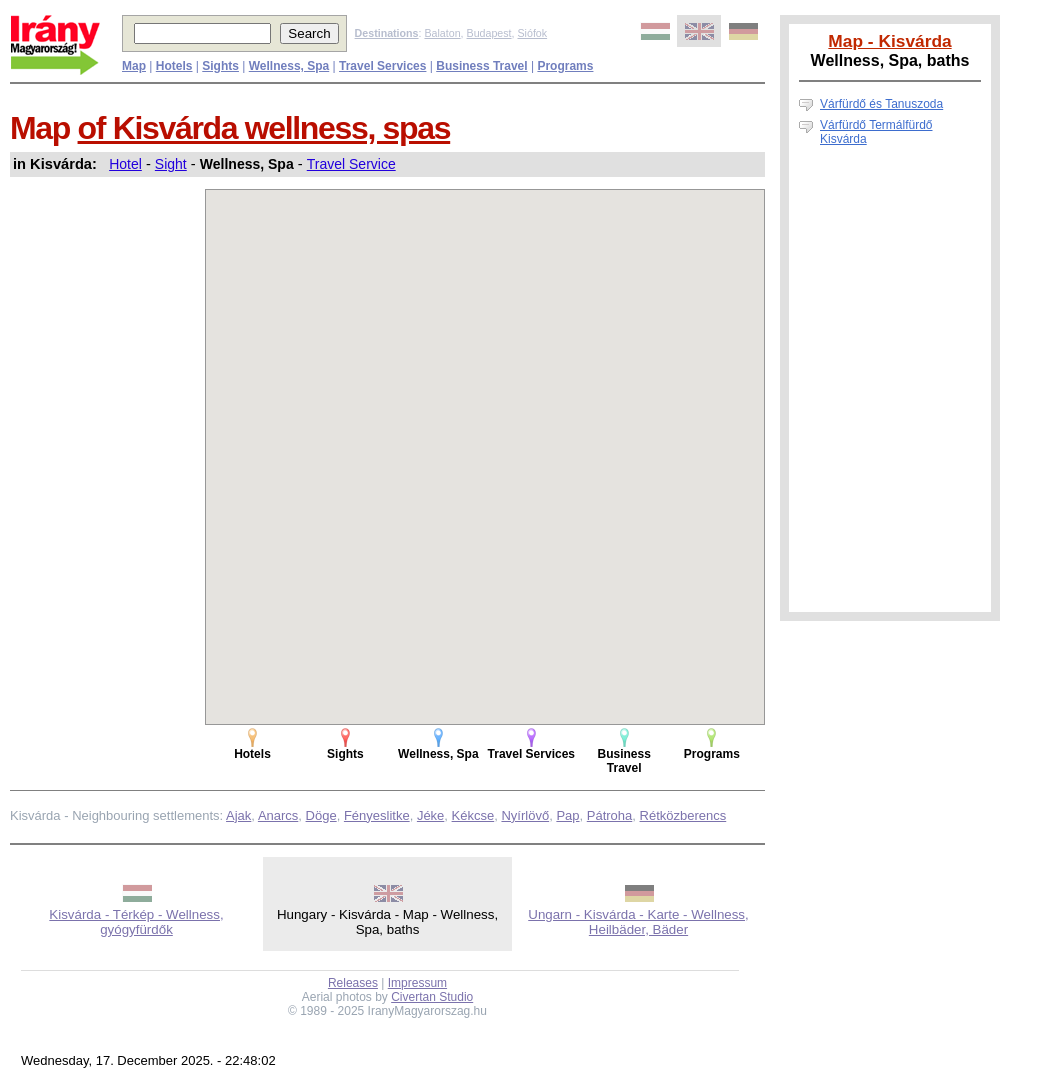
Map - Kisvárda (889, 41)
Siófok (532, 33)
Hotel (125, 164)
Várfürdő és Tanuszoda (881, 104)
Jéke (430, 815)
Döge (321, 815)
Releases (353, 983)
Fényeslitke (377, 815)
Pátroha (610, 815)
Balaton (442, 33)
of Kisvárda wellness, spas (264, 128)
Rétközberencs (683, 815)
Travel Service (351, 164)
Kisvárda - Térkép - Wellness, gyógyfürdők (136, 922)
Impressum (417, 983)
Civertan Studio (432, 997)
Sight (171, 164)
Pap (567, 815)
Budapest (489, 33)
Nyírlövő (525, 815)
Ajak (238, 815)
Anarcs (278, 815)
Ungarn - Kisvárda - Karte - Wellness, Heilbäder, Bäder (638, 922)
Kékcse (473, 815)
